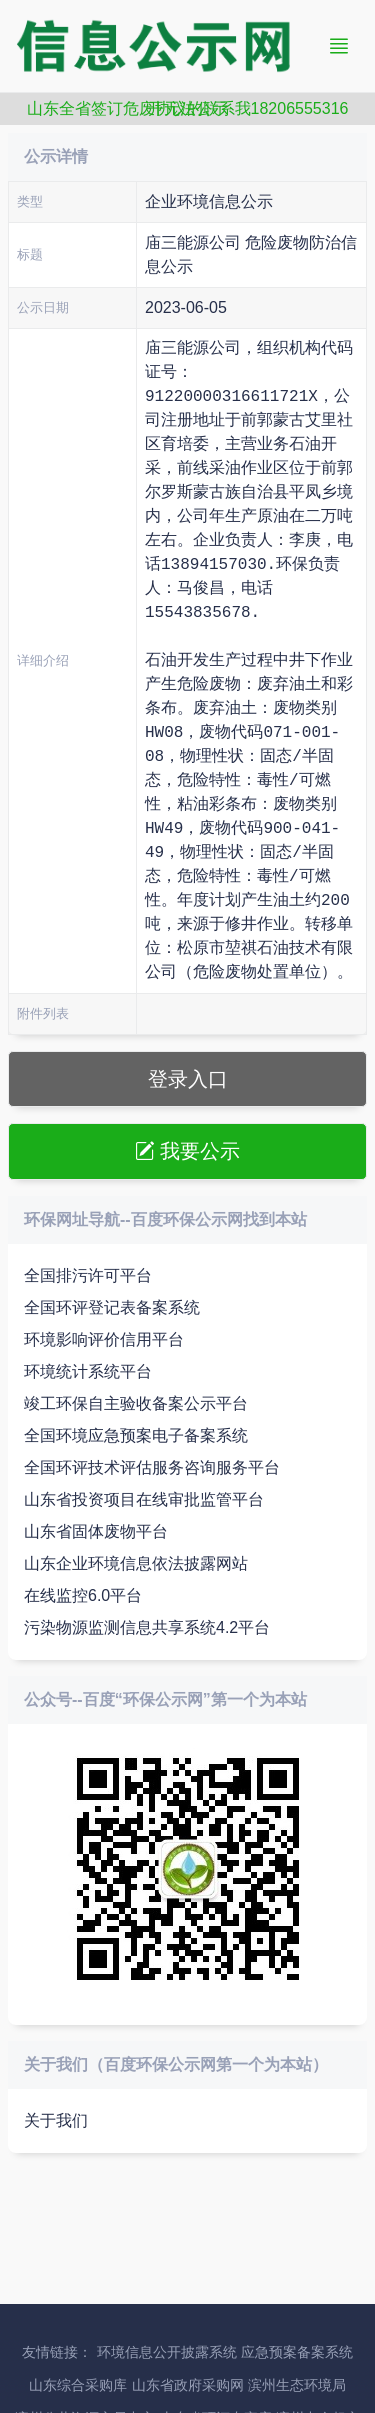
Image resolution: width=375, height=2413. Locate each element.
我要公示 (188, 1151)
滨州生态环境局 (297, 2385)
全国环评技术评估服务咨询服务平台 (152, 1467)
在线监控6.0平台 (83, 1595)
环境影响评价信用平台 (104, 1339)
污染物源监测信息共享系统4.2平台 (147, 1627)
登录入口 (188, 1079)
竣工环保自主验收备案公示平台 (136, 1403)
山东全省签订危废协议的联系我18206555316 (188, 108)
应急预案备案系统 (297, 2352)
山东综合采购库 (78, 2385)
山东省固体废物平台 (96, 1531)
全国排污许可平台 (88, 1275)
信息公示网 (167, 46)
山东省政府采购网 (188, 2385)
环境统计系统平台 (88, 1371)
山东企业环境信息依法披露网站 (136, 1563)
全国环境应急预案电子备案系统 (136, 1435)
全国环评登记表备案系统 (112, 1307)
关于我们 (56, 2120)
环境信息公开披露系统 (167, 2352)
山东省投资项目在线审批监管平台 (144, 1499)
